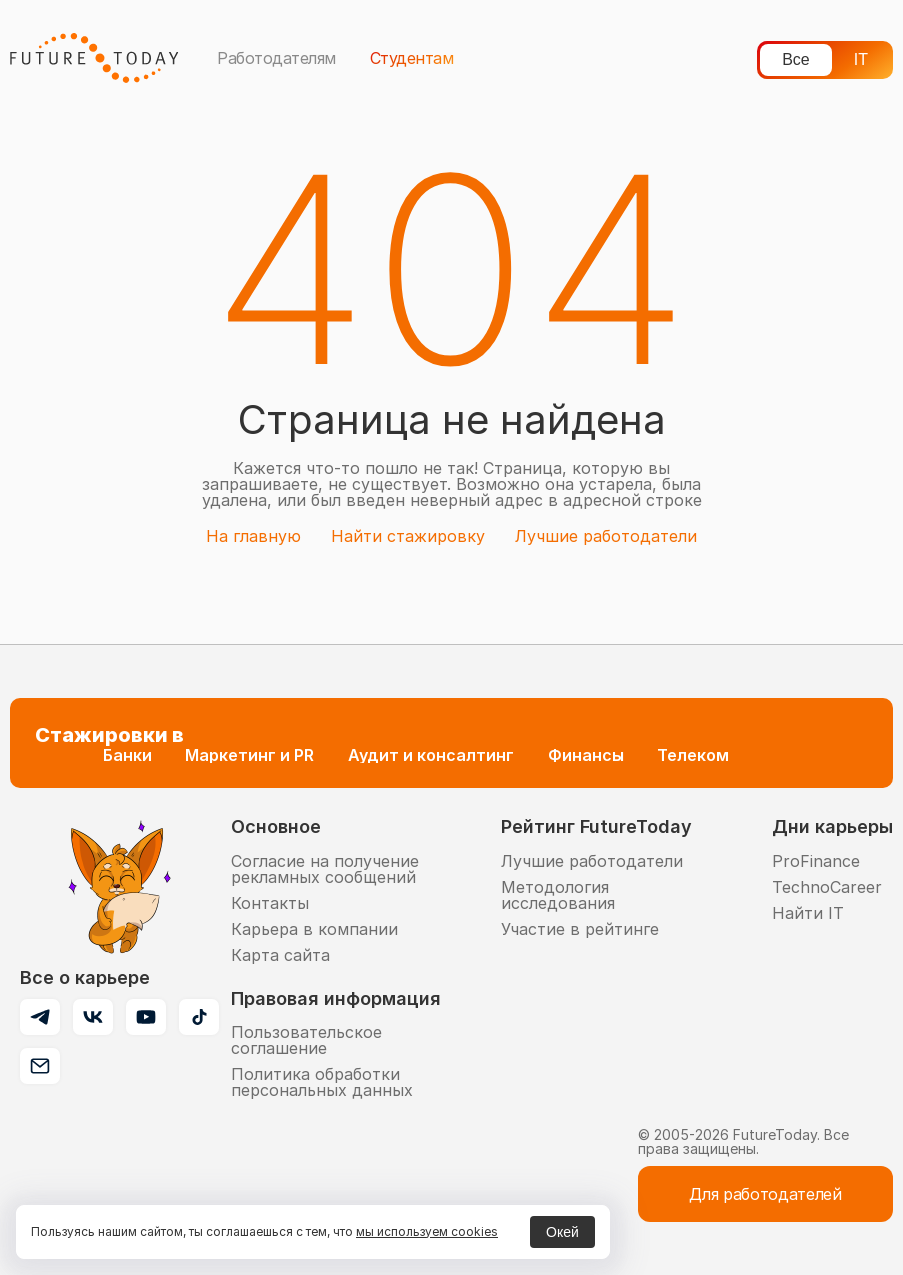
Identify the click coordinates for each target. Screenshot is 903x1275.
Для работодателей (765, 1194)
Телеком (693, 755)
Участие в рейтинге (580, 929)
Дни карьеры (832, 826)
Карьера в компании (314, 929)
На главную (253, 536)
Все (796, 59)
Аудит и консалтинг (431, 755)
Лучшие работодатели (606, 536)
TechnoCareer (827, 887)
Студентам (412, 58)
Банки (127, 755)
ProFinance (816, 861)
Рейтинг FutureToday (596, 826)
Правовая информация (336, 998)
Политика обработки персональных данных (322, 1082)
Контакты (270, 903)
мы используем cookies (427, 1231)
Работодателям (276, 58)
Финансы (586, 755)
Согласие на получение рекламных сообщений (325, 869)
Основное (276, 826)
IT (861, 59)
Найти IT (808, 913)
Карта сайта (280, 955)
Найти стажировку (408, 536)
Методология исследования (558, 895)
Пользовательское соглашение (306, 1040)
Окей (562, 1232)
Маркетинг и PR (249, 755)
